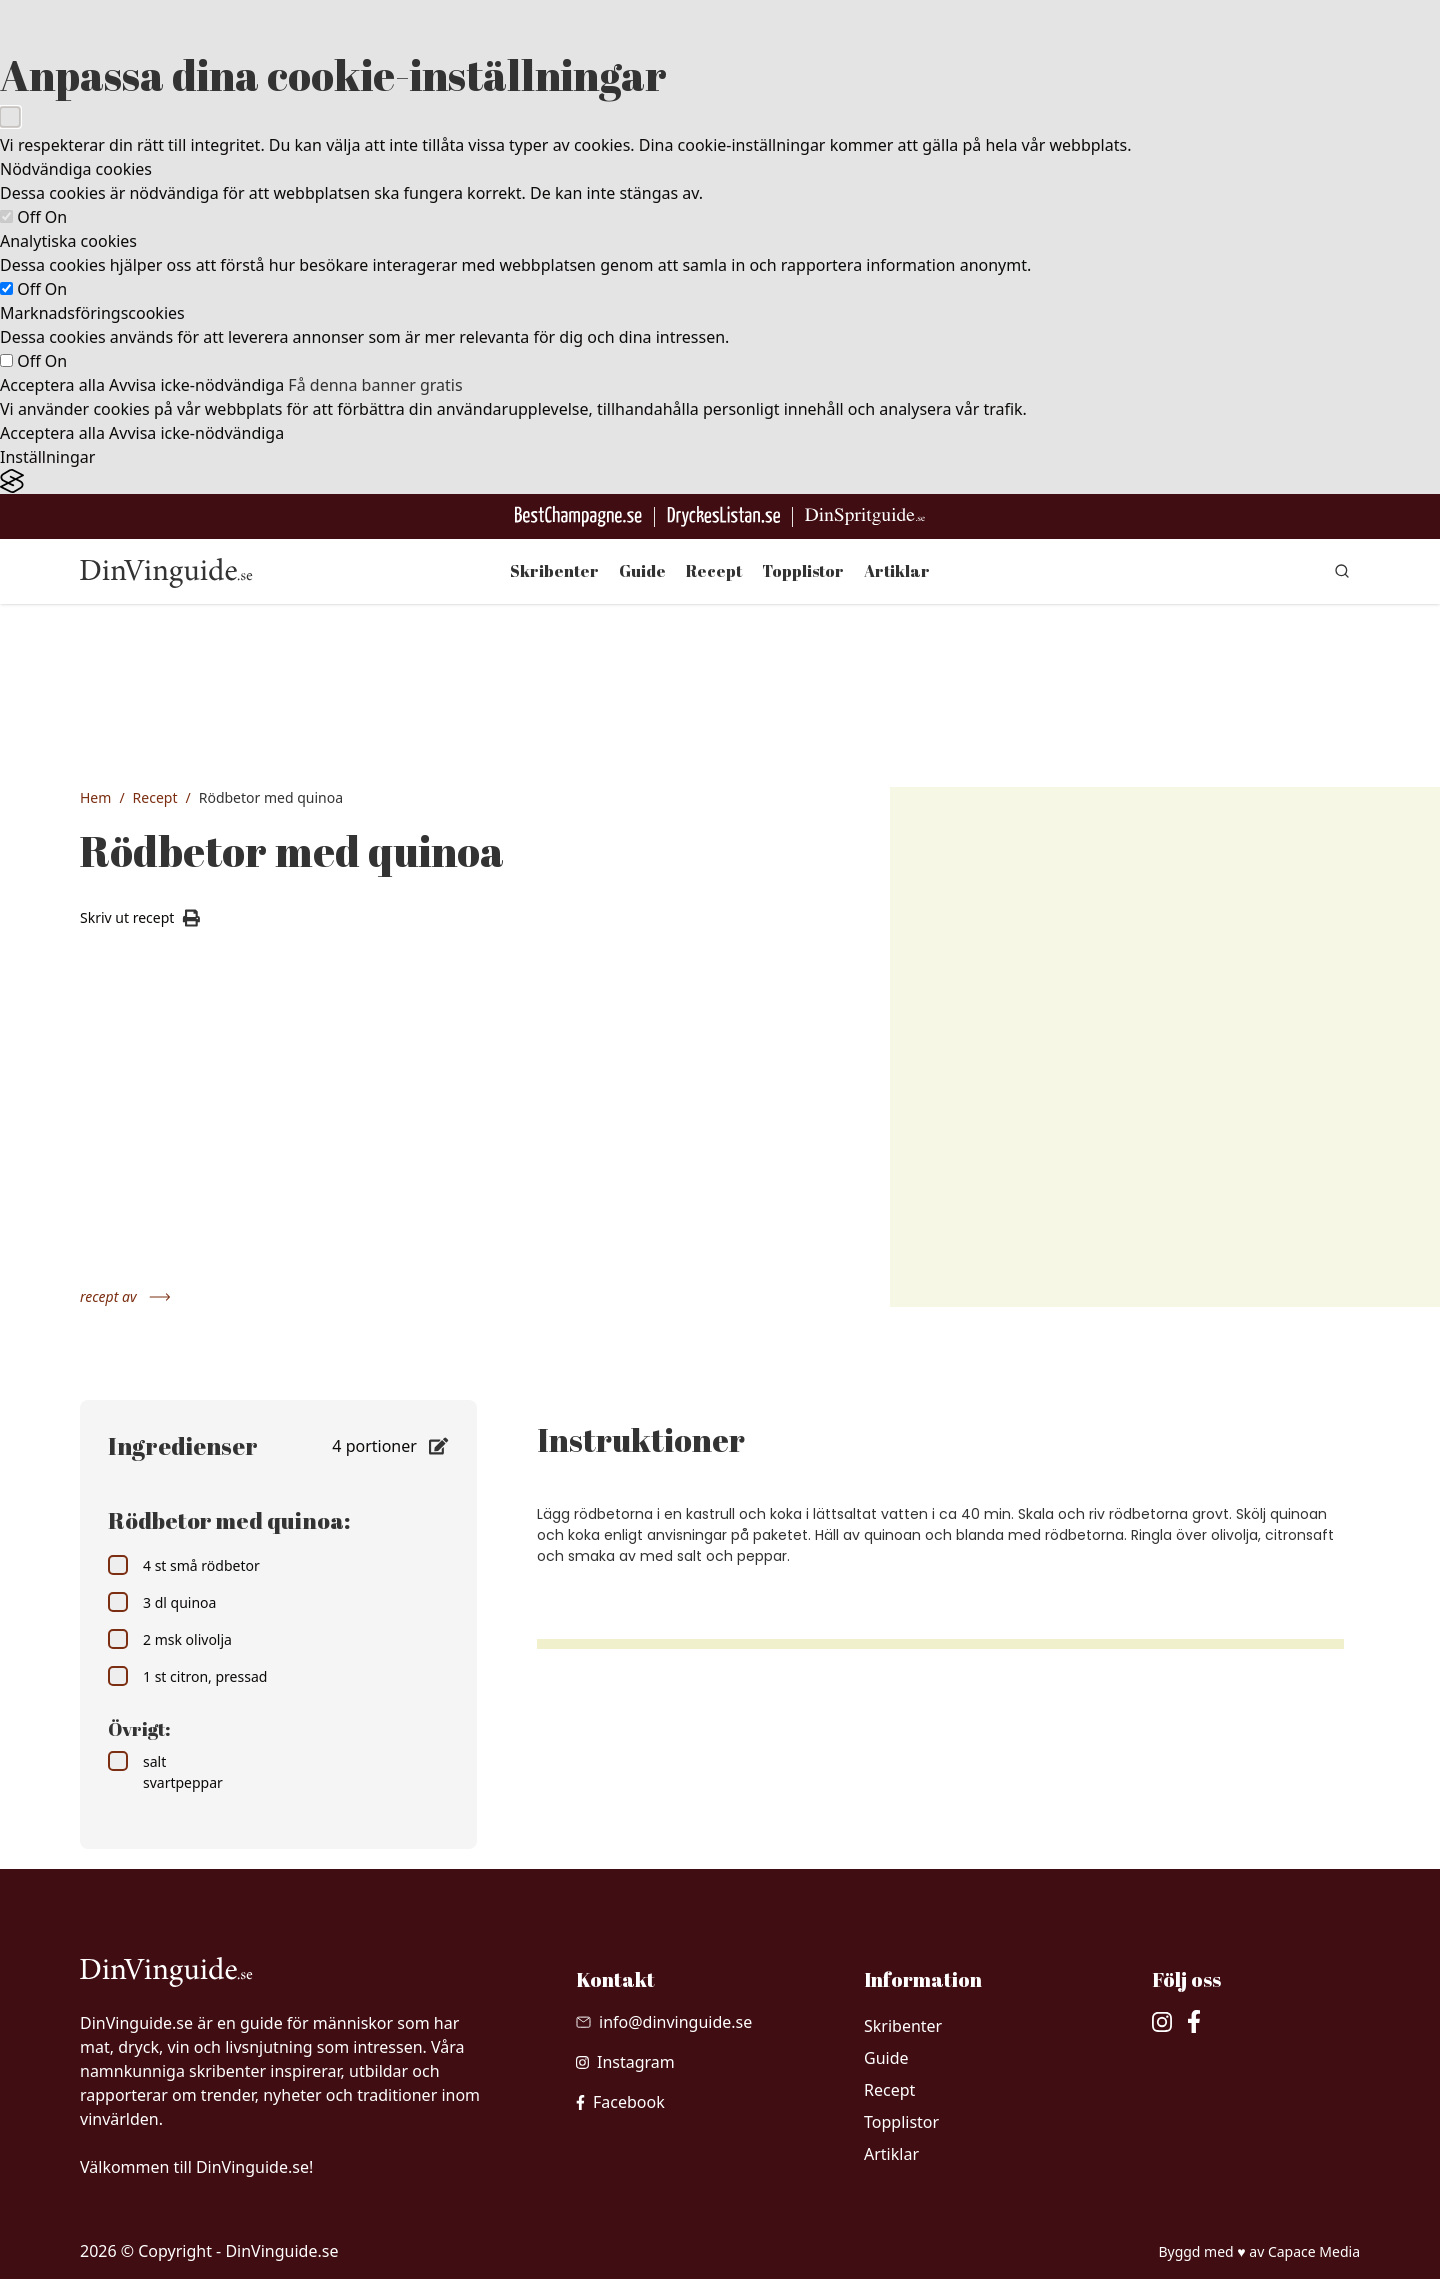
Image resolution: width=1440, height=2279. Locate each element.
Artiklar (897, 571)
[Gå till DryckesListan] (723, 516)
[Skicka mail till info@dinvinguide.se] (664, 2022)
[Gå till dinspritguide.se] (865, 516)
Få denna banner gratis (375, 385)
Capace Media (1314, 2251)
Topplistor (803, 571)
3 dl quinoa (162, 1602)
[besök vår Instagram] (625, 2062)
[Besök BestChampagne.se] (578, 516)
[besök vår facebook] (620, 2102)
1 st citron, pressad (187, 1676)
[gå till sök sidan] (1342, 571)
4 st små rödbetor (184, 1565)
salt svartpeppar (165, 1771)
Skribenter (554, 571)
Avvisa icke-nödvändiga (196, 385)
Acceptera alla (52, 385)
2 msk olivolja (170, 1639)
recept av (125, 1296)
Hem (95, 797)
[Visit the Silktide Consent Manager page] (720, 481)
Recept (714, 571)
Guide (642, 571)
